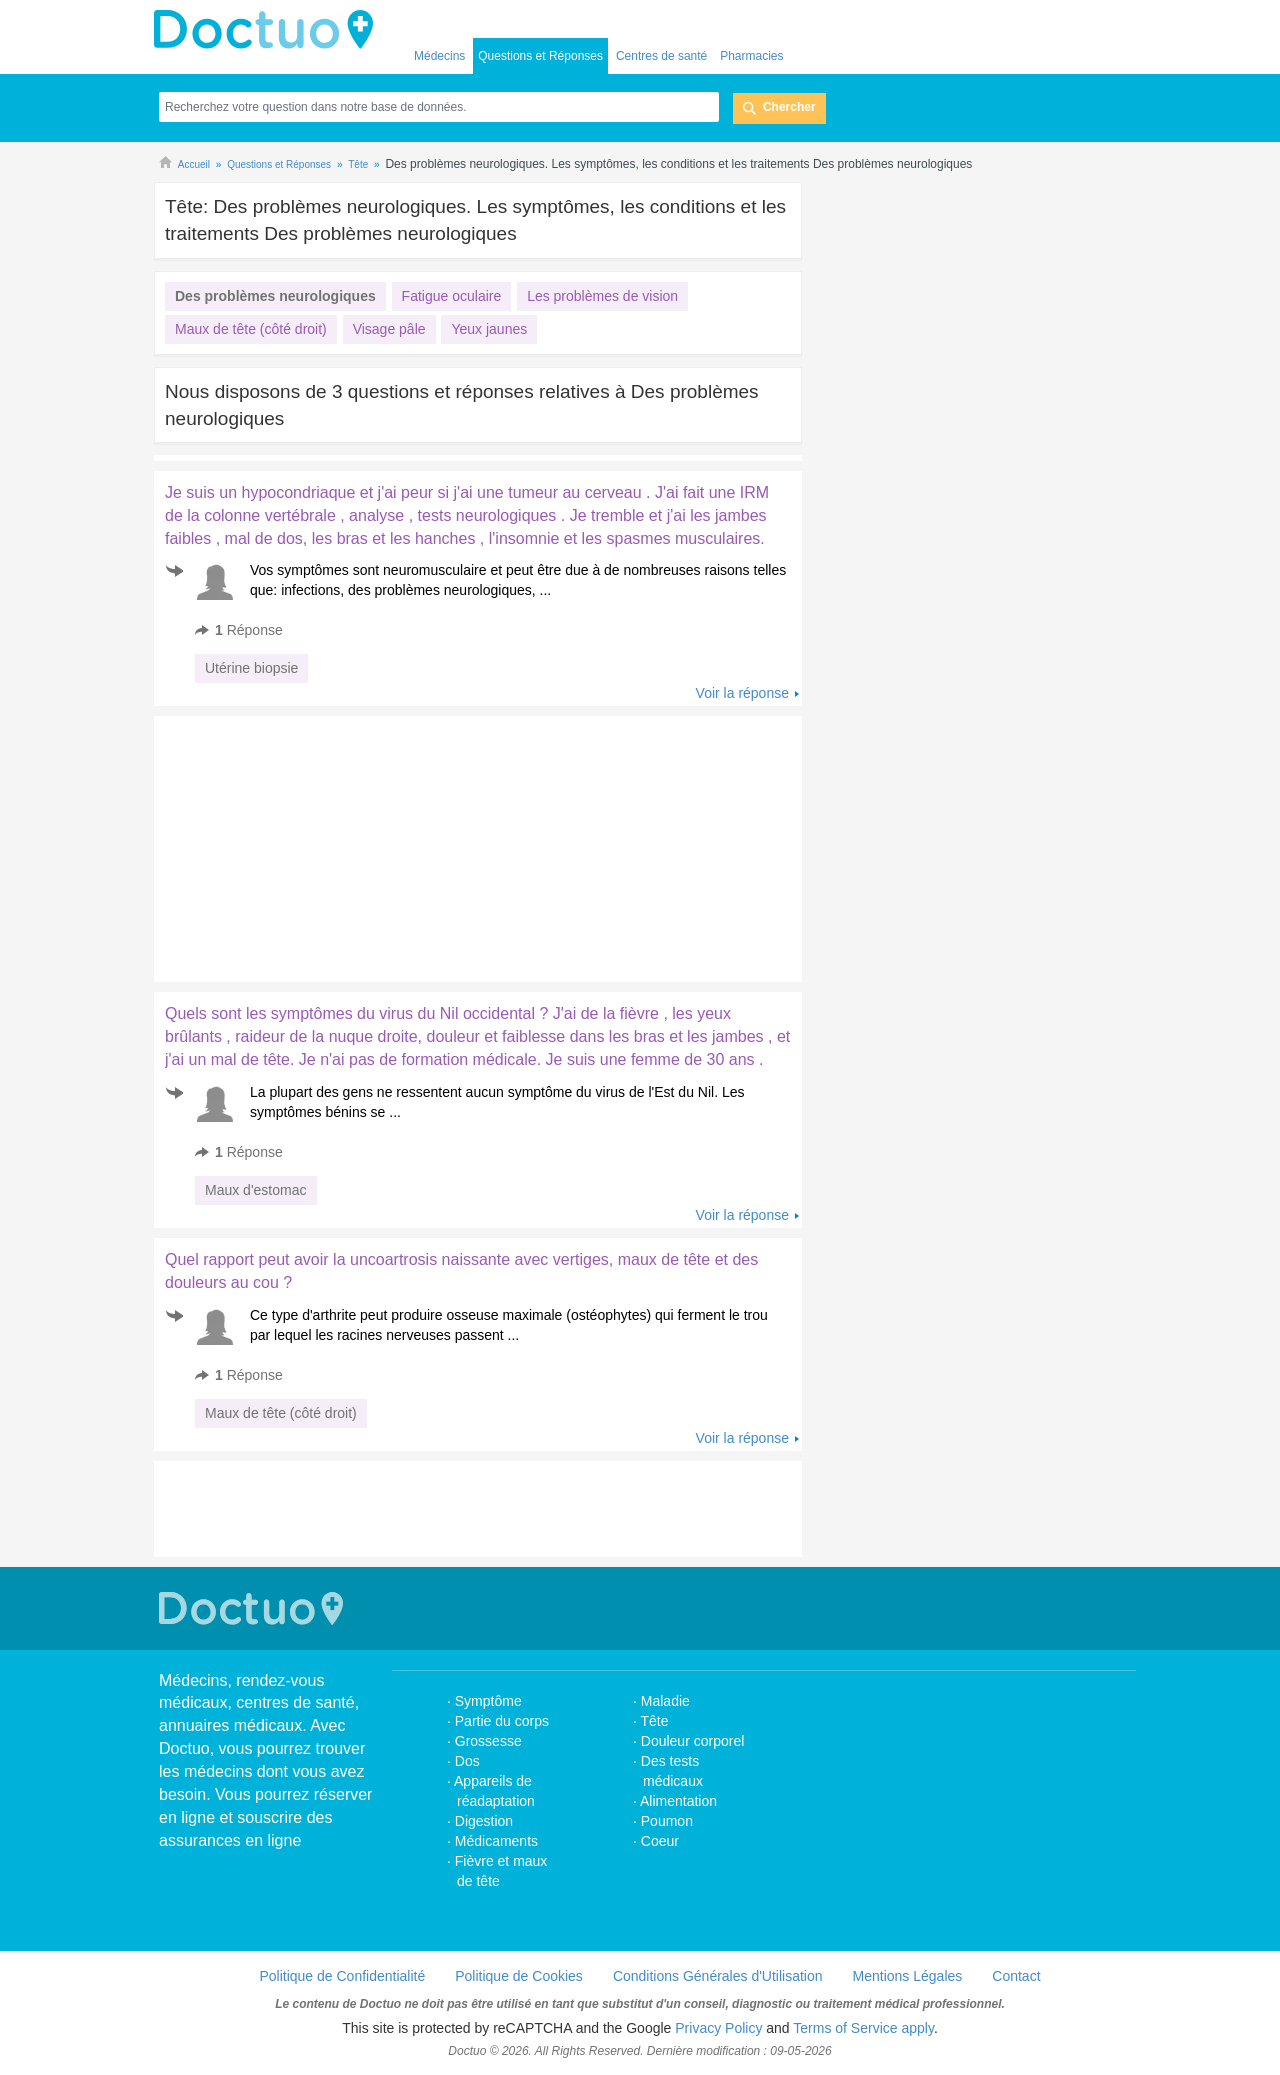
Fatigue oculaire (452, 296)
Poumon (667, 1821)
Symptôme (488, 1701)
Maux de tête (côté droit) (251, 329)
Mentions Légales (908, 1976)
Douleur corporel (693, 1741)
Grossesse (488, 1741)
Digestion (486, 1821)
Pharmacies (751, 56)
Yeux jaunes (489, 329)
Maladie (665, 1701)
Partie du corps (504, 1721)
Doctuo (269, 30)
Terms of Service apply (863, 2028)
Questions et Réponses (540, 56)
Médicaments (496, 1841)
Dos (467, 1761)
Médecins (439, 56)
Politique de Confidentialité (342, 1976)
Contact (1016, 1976)
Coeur (660, 1841)
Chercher (789, 107)
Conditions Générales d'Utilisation (718, 1976)
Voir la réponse (742, 693)
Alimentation (678, 1801)
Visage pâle (389, 329)
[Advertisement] (307, 844)
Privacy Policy (718, 2028)
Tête (655, 1721)
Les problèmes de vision (602, 296)
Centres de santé (661, 56)
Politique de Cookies (519, 1976)
